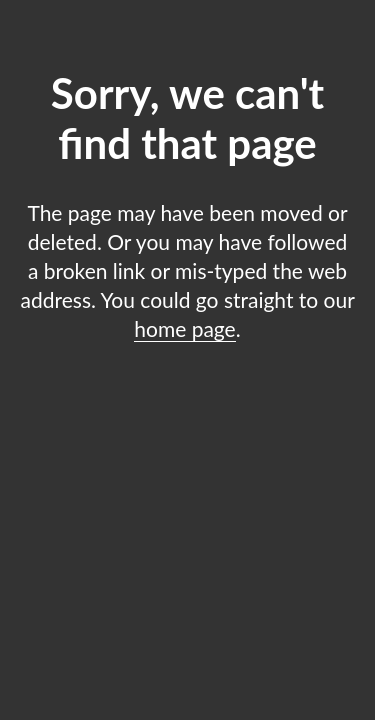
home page (184, 328)
